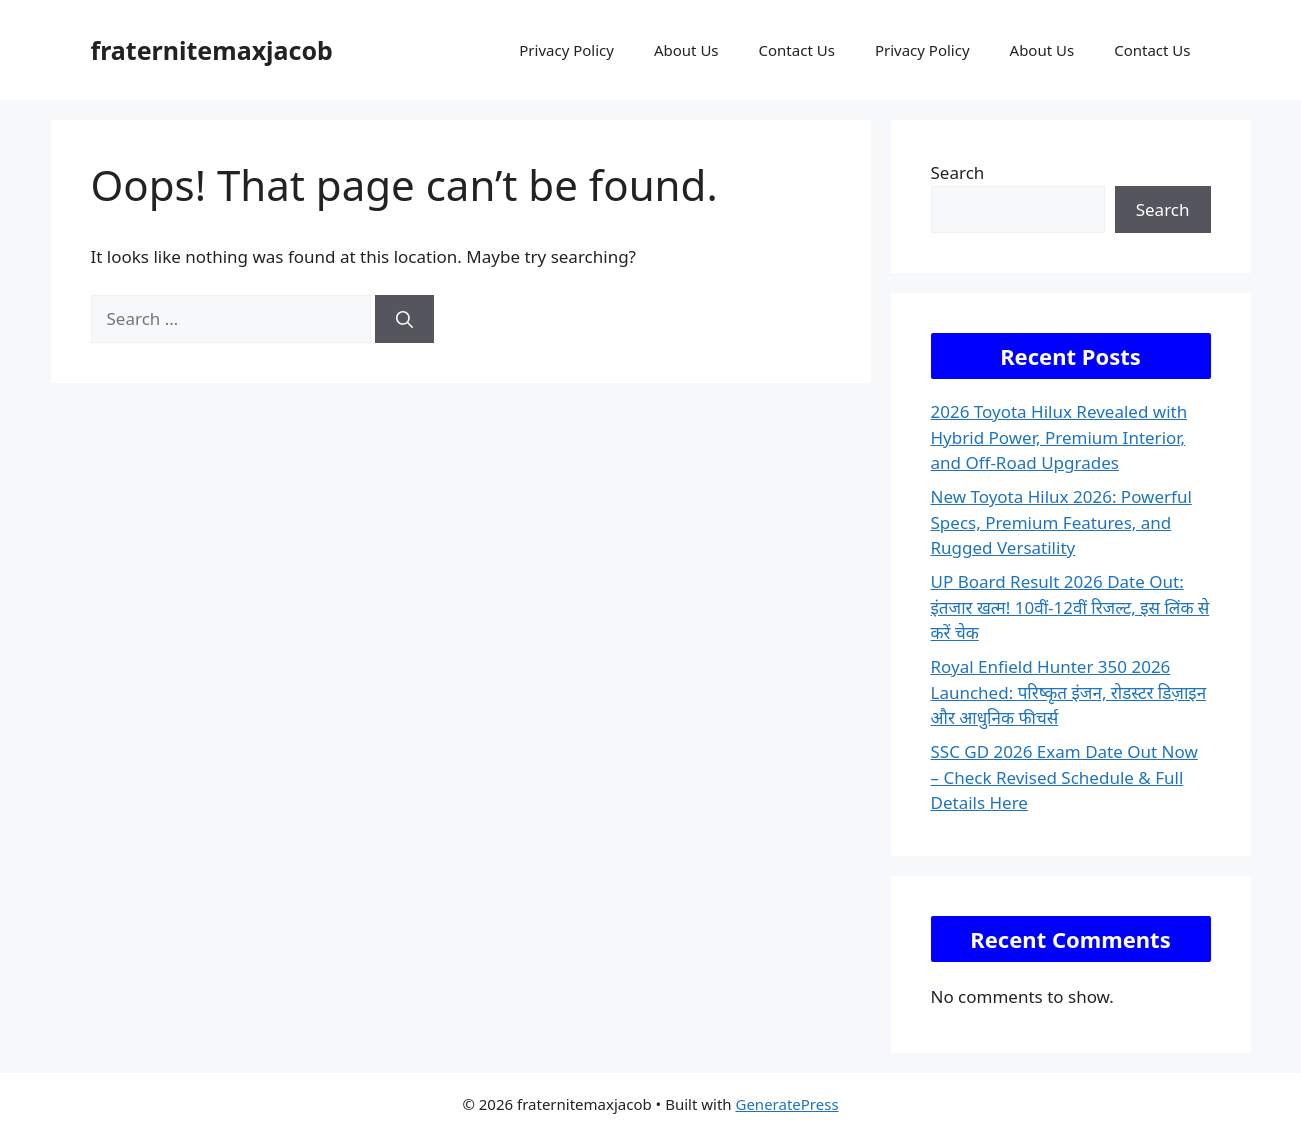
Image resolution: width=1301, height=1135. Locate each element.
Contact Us (797, 50)
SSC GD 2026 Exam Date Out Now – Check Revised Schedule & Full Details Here (1064, 777)
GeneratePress (786, 1104)
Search (958, 172)
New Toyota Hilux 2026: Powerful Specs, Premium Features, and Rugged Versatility (1061, 522)
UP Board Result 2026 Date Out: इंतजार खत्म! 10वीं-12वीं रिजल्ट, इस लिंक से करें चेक (1070, 607)
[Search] (404, 319)
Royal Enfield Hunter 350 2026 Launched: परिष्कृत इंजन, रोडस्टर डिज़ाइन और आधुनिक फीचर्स (1069, 692)
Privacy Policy (566, 50)
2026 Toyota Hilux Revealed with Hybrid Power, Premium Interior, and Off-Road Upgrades (1059, 437)
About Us (686, 50)
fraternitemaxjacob (212, 50)
